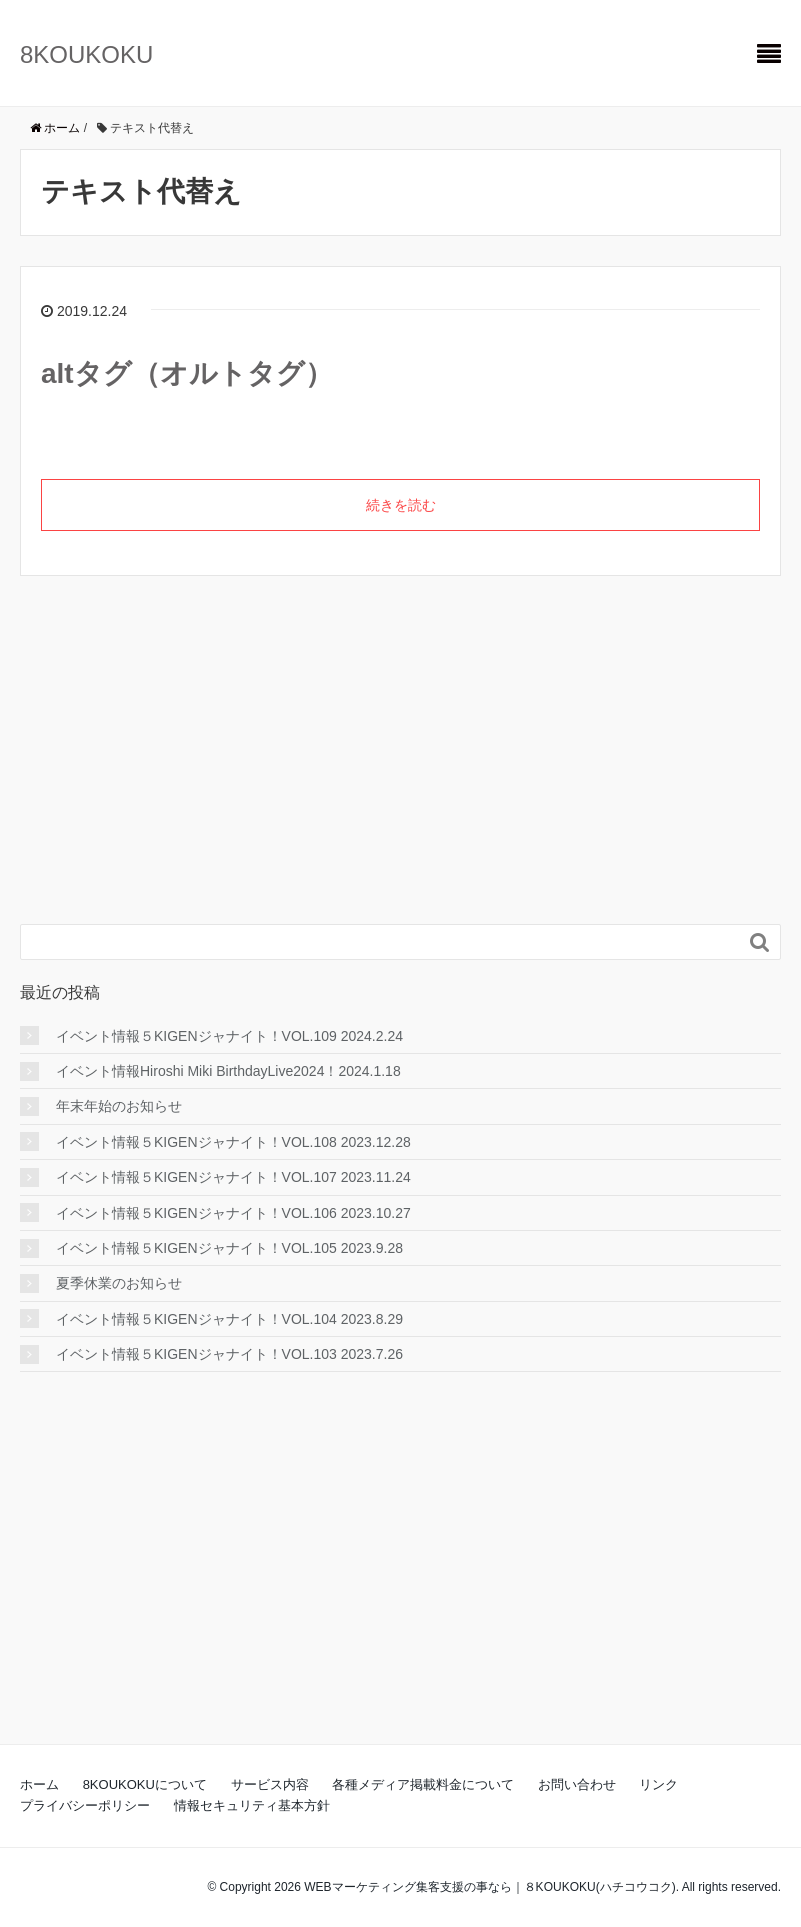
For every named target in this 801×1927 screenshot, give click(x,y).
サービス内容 (270, 1784)
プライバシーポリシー (85, 1805)
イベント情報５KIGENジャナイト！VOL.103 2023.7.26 (229, 1354)
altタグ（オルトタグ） (187, 373)
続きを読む (401, 505)
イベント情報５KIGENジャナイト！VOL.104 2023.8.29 (229, 1319)
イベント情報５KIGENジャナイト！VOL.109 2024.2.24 (229, 1036)
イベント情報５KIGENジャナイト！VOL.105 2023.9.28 (229, 1248)
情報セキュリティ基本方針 (252, 1805)
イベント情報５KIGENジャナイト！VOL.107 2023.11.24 (233, 1177)
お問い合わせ (577, 1784)
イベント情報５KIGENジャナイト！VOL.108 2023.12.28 (233, 1142)
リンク (658, 1784)
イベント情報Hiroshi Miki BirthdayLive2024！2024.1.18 (228, 1071)
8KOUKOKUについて (145, 1784)
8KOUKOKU (86, 54)
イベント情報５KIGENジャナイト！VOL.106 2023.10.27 (233, 1213)
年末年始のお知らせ (119, 1106)
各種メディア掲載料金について (423, 1784)
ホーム (39, 1784)
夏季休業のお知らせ (119, 1283)
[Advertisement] (170, 773)
